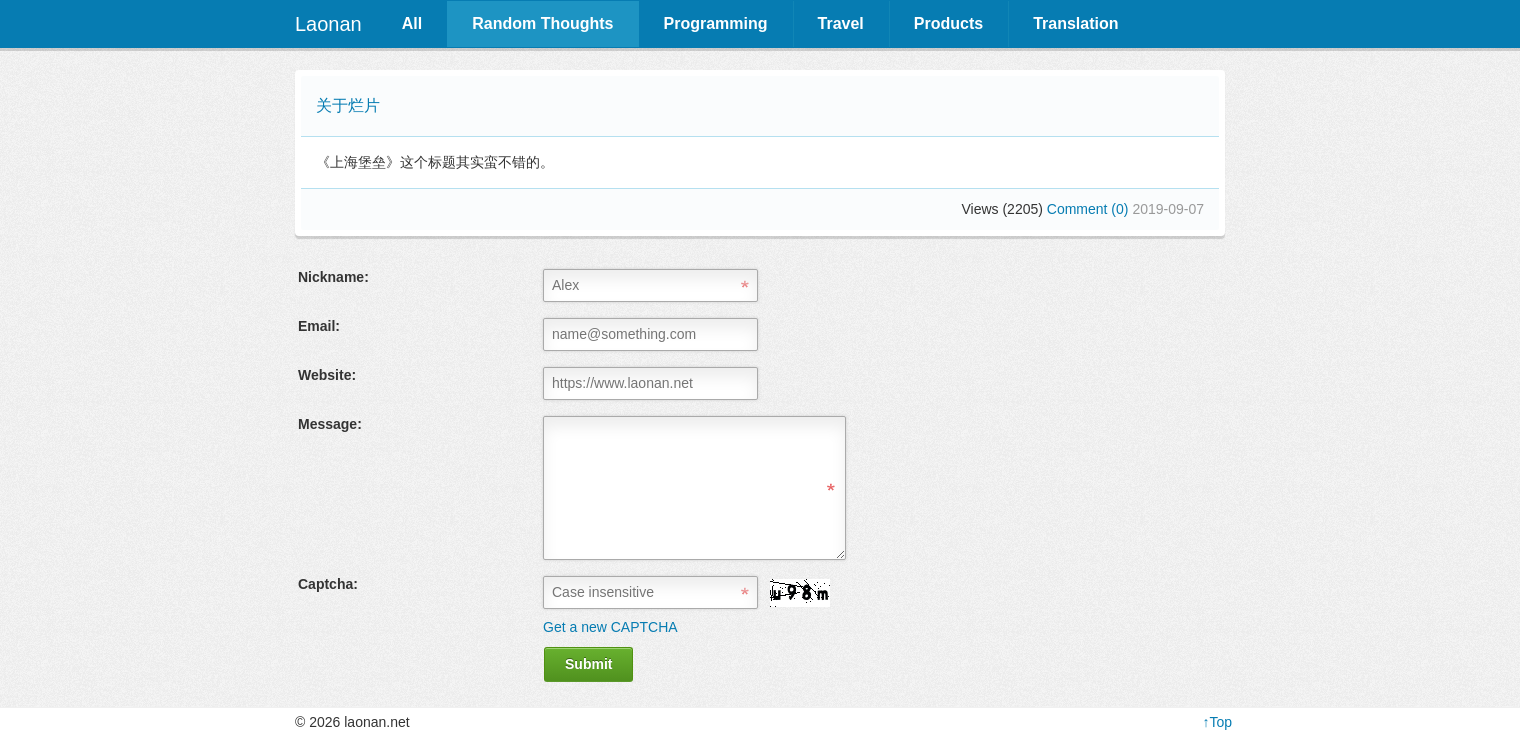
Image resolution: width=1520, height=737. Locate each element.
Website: (327, 375)
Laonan (328, 24)
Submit (588, 664)
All (412, 23)
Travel (841, 23)
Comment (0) (1090, 209)
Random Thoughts (542, 23)
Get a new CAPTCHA (610, 627)
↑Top (1217, 722)
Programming (716, 23)
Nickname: (333, 277)
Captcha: (328, 584)
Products (948, 23)
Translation (1075, 23)
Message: (330, 424)
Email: (319, 326)
